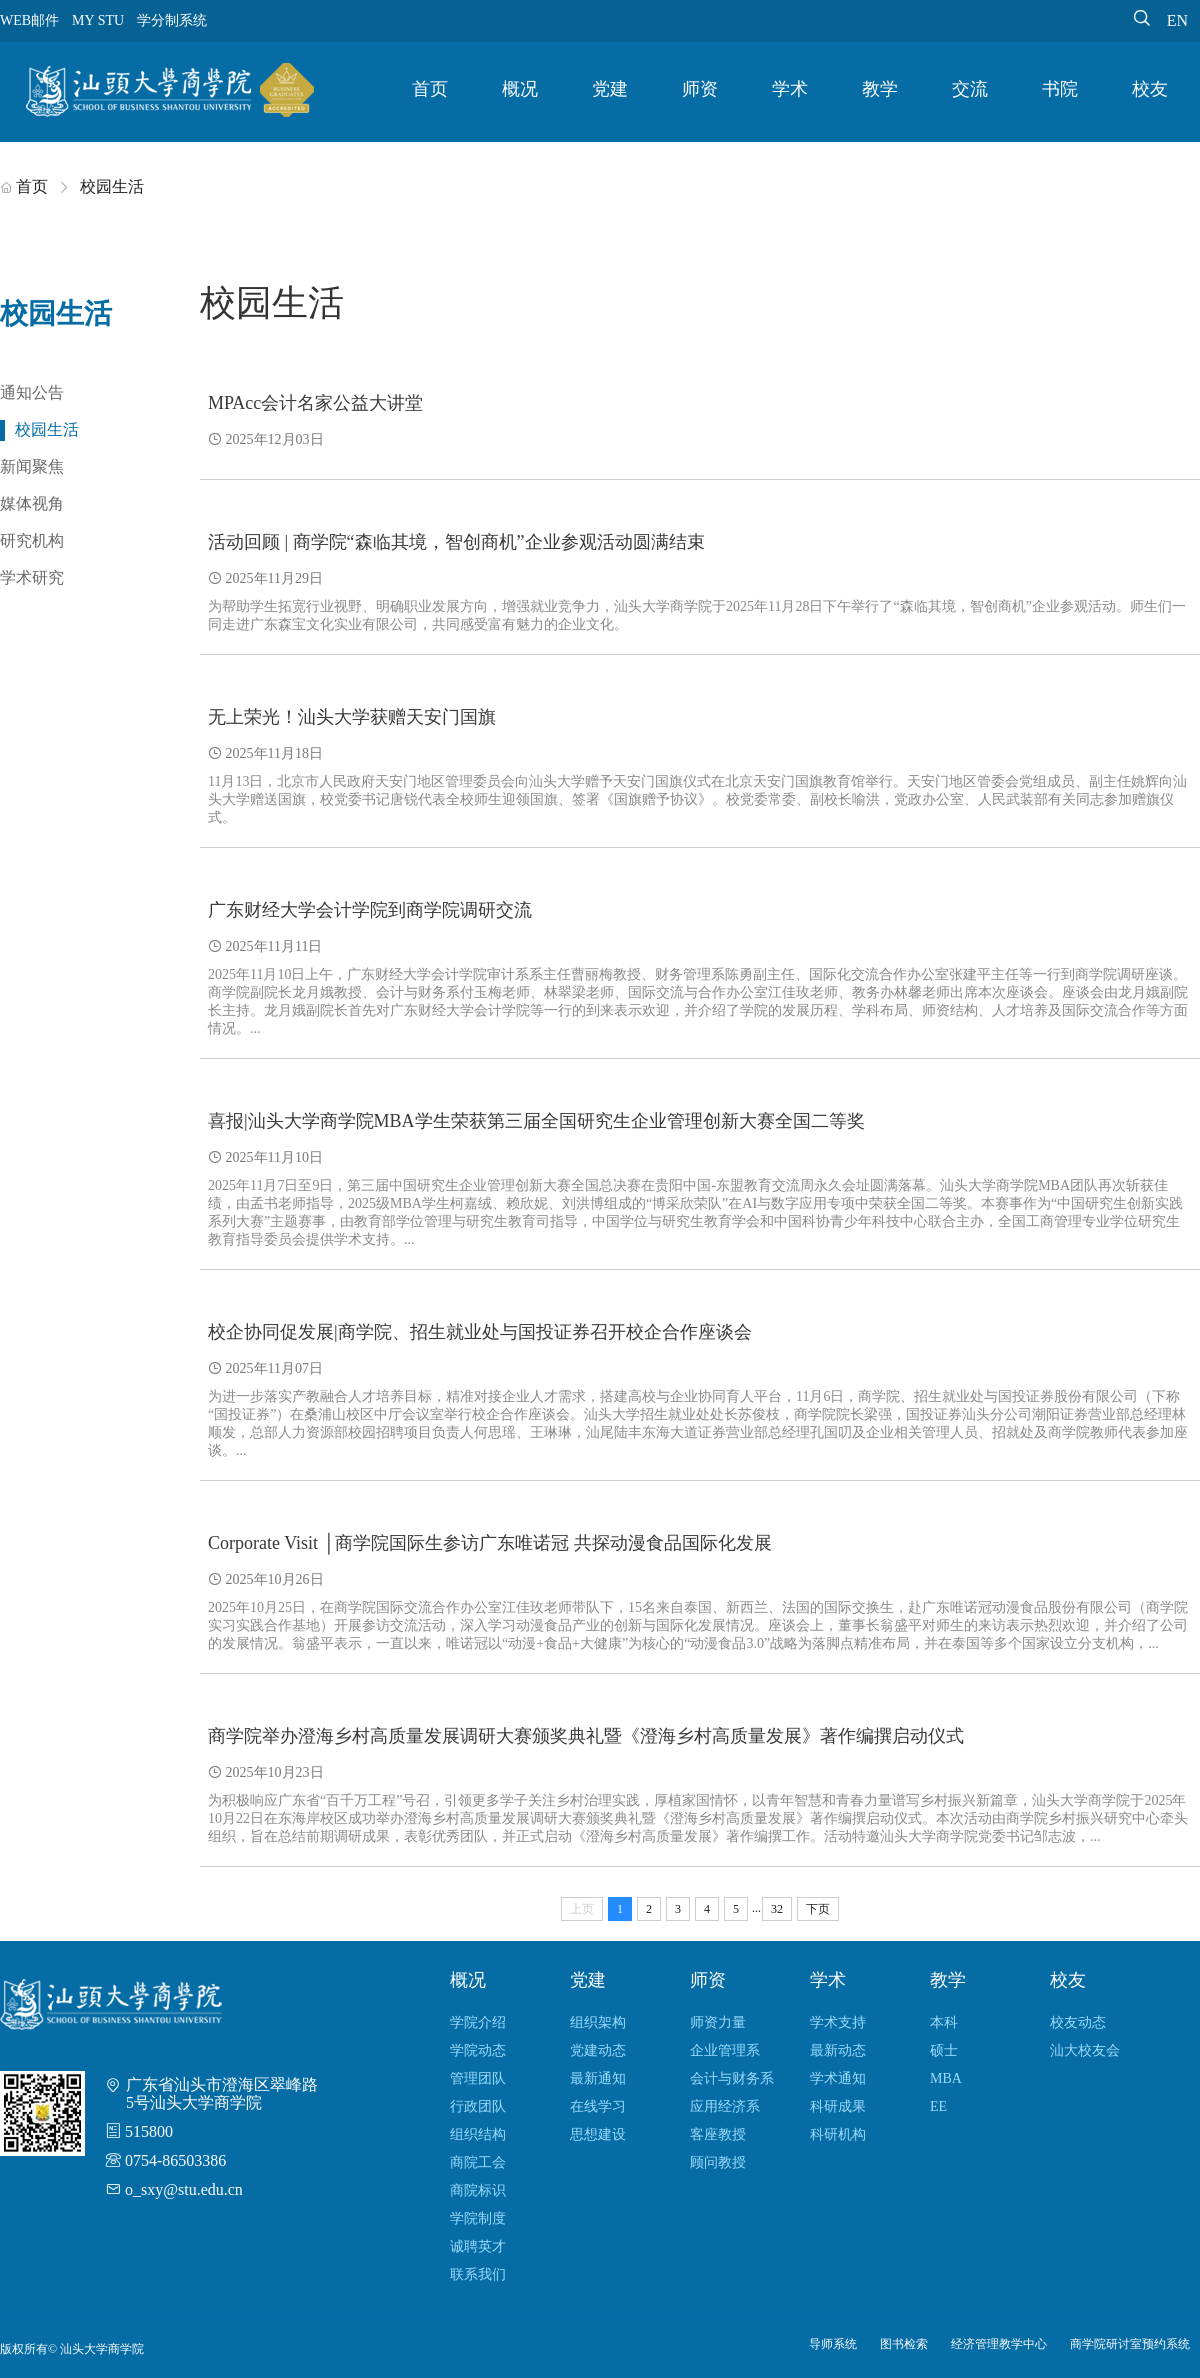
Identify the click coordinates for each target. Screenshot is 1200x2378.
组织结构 (478, 2134)
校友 (1150, 89)
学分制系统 (172, 20)
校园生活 (47, 429)
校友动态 (1078, 2022)
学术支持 (838, 2022)
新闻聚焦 (32, 466)
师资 (700, 89)
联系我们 (478, 2274)
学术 (790, 89)
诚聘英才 (478, 2246)
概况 (520, 89)
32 (777, 1909)
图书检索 (904, 2344)
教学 (880, 89)
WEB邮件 (29, 20)
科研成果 (838, 2106)
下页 (818, 1909)
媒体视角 (32, 503)
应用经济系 (725, 2106)
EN (1177, 20)
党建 (610, 89)
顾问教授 (718, 2162)
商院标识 (478, 2190)
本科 (944, 2022)
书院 (1060, 89)
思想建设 (598, 2134)
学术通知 (838, 2078)
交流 (970, 89)
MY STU (98, 20)
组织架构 (598, 2022)
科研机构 (838, 2134)
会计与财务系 (732, 2078)
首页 (430, 89)
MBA (946, 2078)
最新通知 (598, 2078)
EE (938, 2106)
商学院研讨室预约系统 (1130, 2344)
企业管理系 (725, 2050)
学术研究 (32, 577)
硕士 (944, 2050)
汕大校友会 (1085, 2050)
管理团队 (478, 2078)
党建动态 (598, 2050)
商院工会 (478, 2162)
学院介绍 (478, 2022)
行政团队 (478, 2106)
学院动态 (478, 2050)
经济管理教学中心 (999, 2344)
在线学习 (598, 2106)
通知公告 (32, 392)
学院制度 (478, 2218)
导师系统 (833, 2344)
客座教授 (718, 2134)
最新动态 (838, 2050)
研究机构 (32, 540)
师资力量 (718, 2022)
